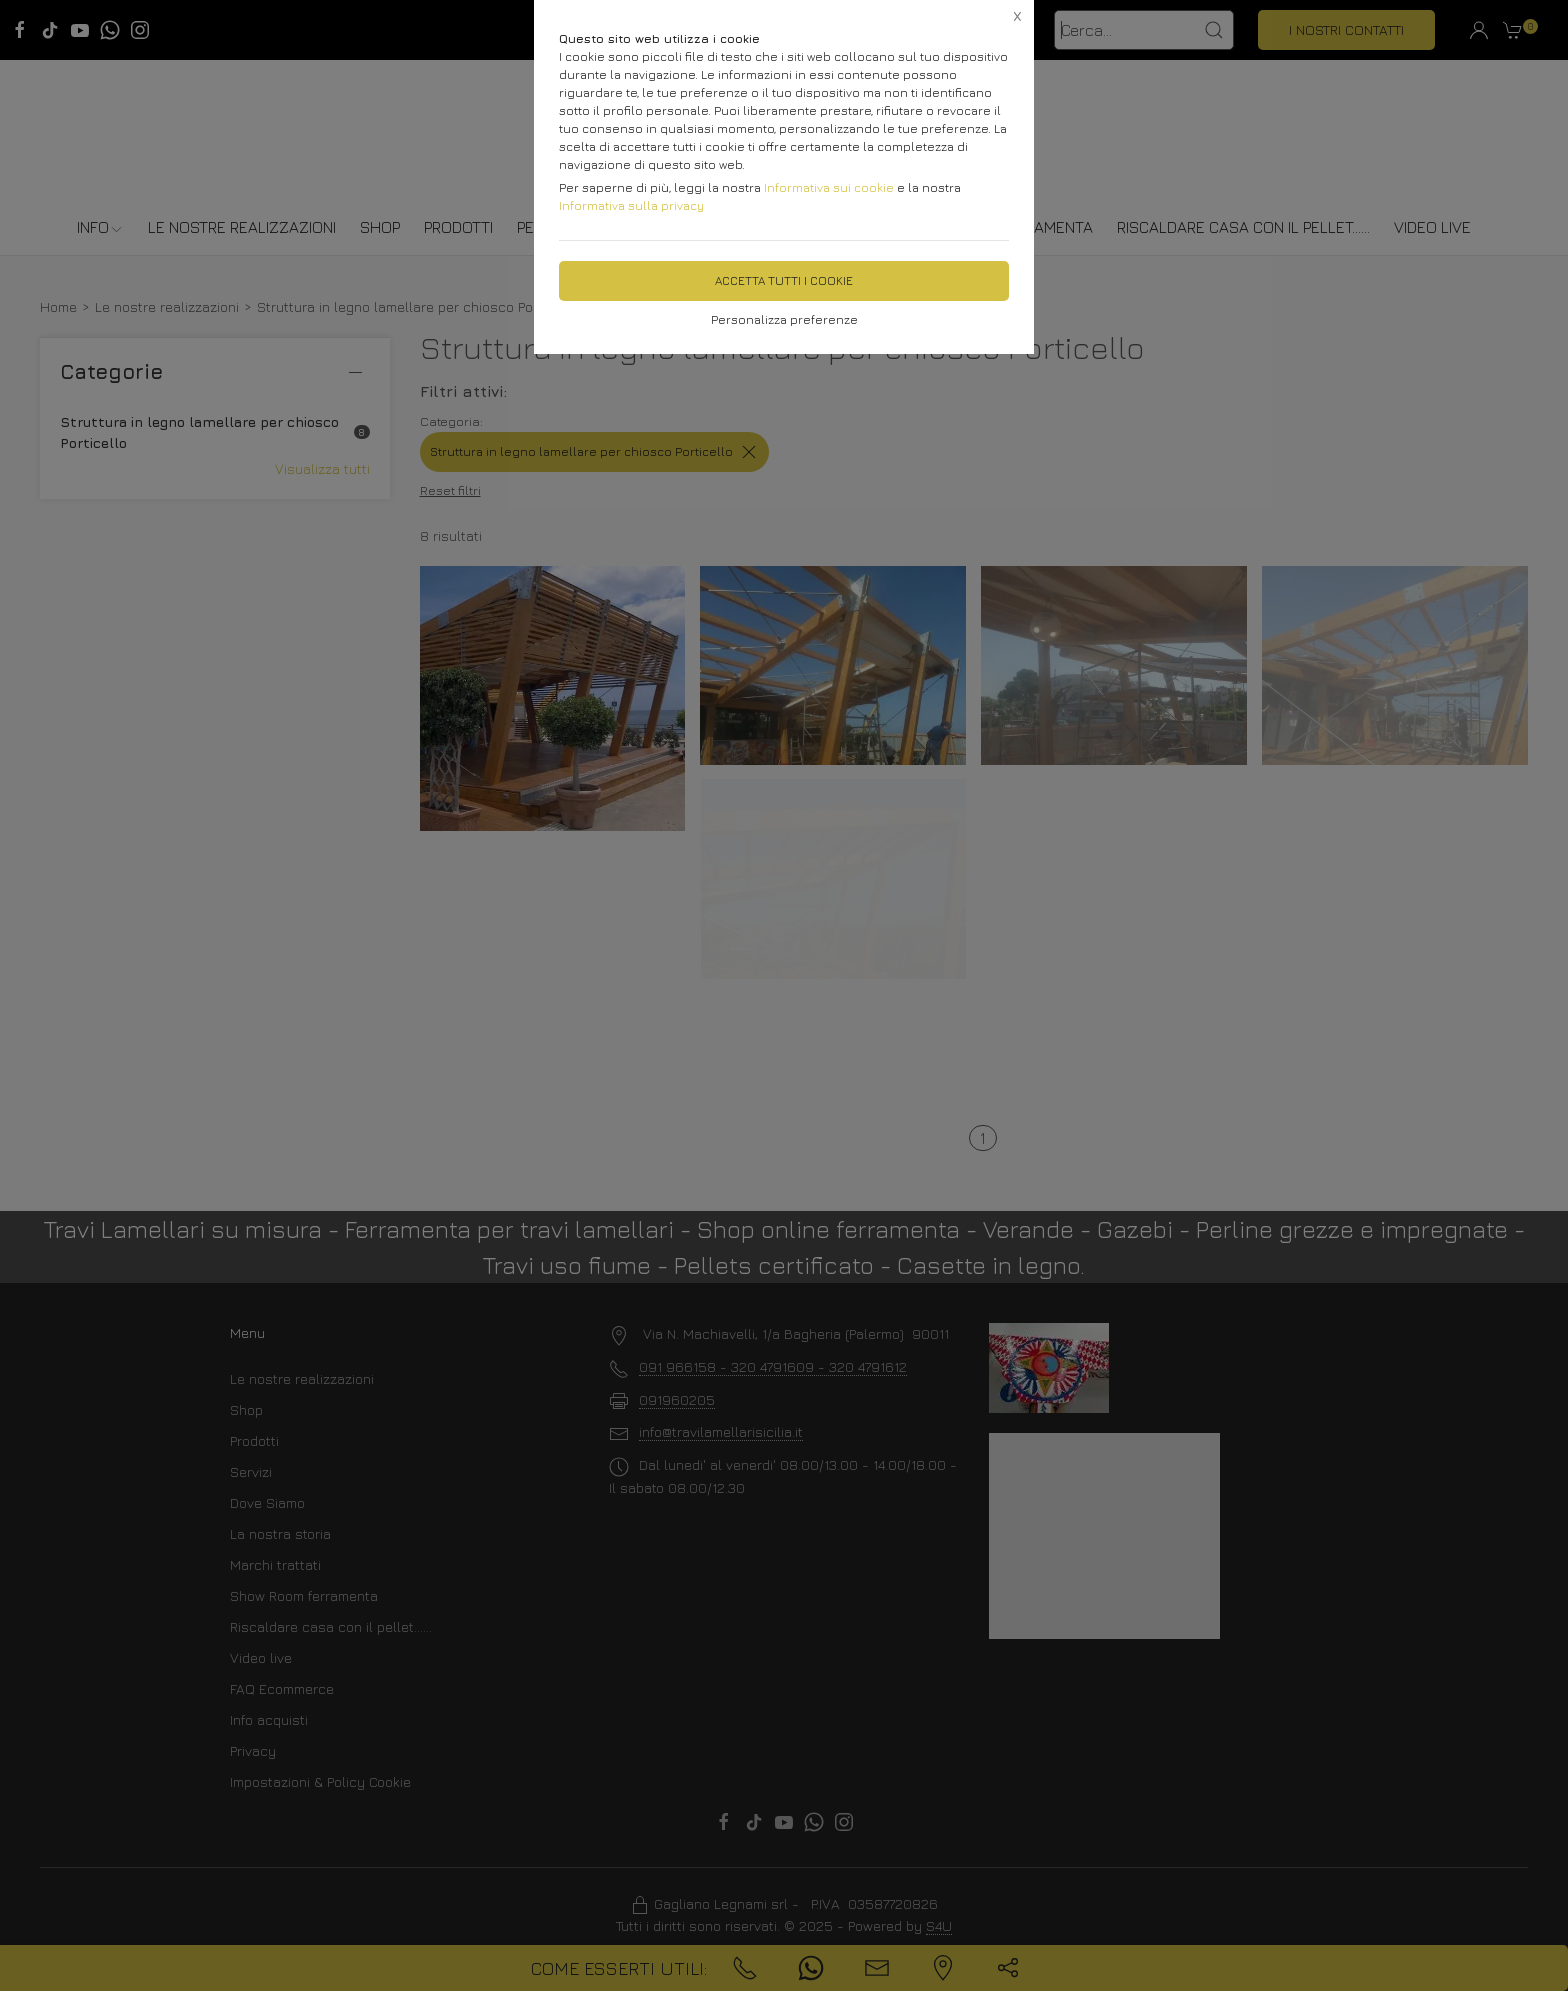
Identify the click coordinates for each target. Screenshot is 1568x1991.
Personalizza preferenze (784, 319)
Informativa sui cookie (829, 187)
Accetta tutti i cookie (784, 280)
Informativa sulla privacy (631, 205)
